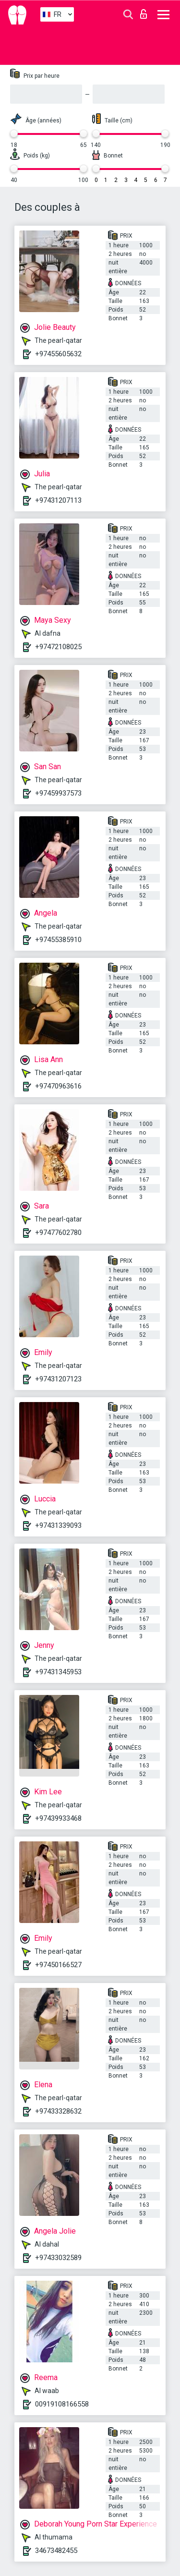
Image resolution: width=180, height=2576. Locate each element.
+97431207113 (58, 500)
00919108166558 (62, 2404)
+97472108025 (58, 646)
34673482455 (56, 2550)
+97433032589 (58, 2257)
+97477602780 (58, 1232)
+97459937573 (58, 793)
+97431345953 (58, 1672)
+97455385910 (58, 939)
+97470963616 (58, 1086)
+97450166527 (58, 1964)
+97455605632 (58, 354)
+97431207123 (58, 1379)
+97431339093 (58, 1525)
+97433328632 (58, 2111)
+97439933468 (58, 1818)
